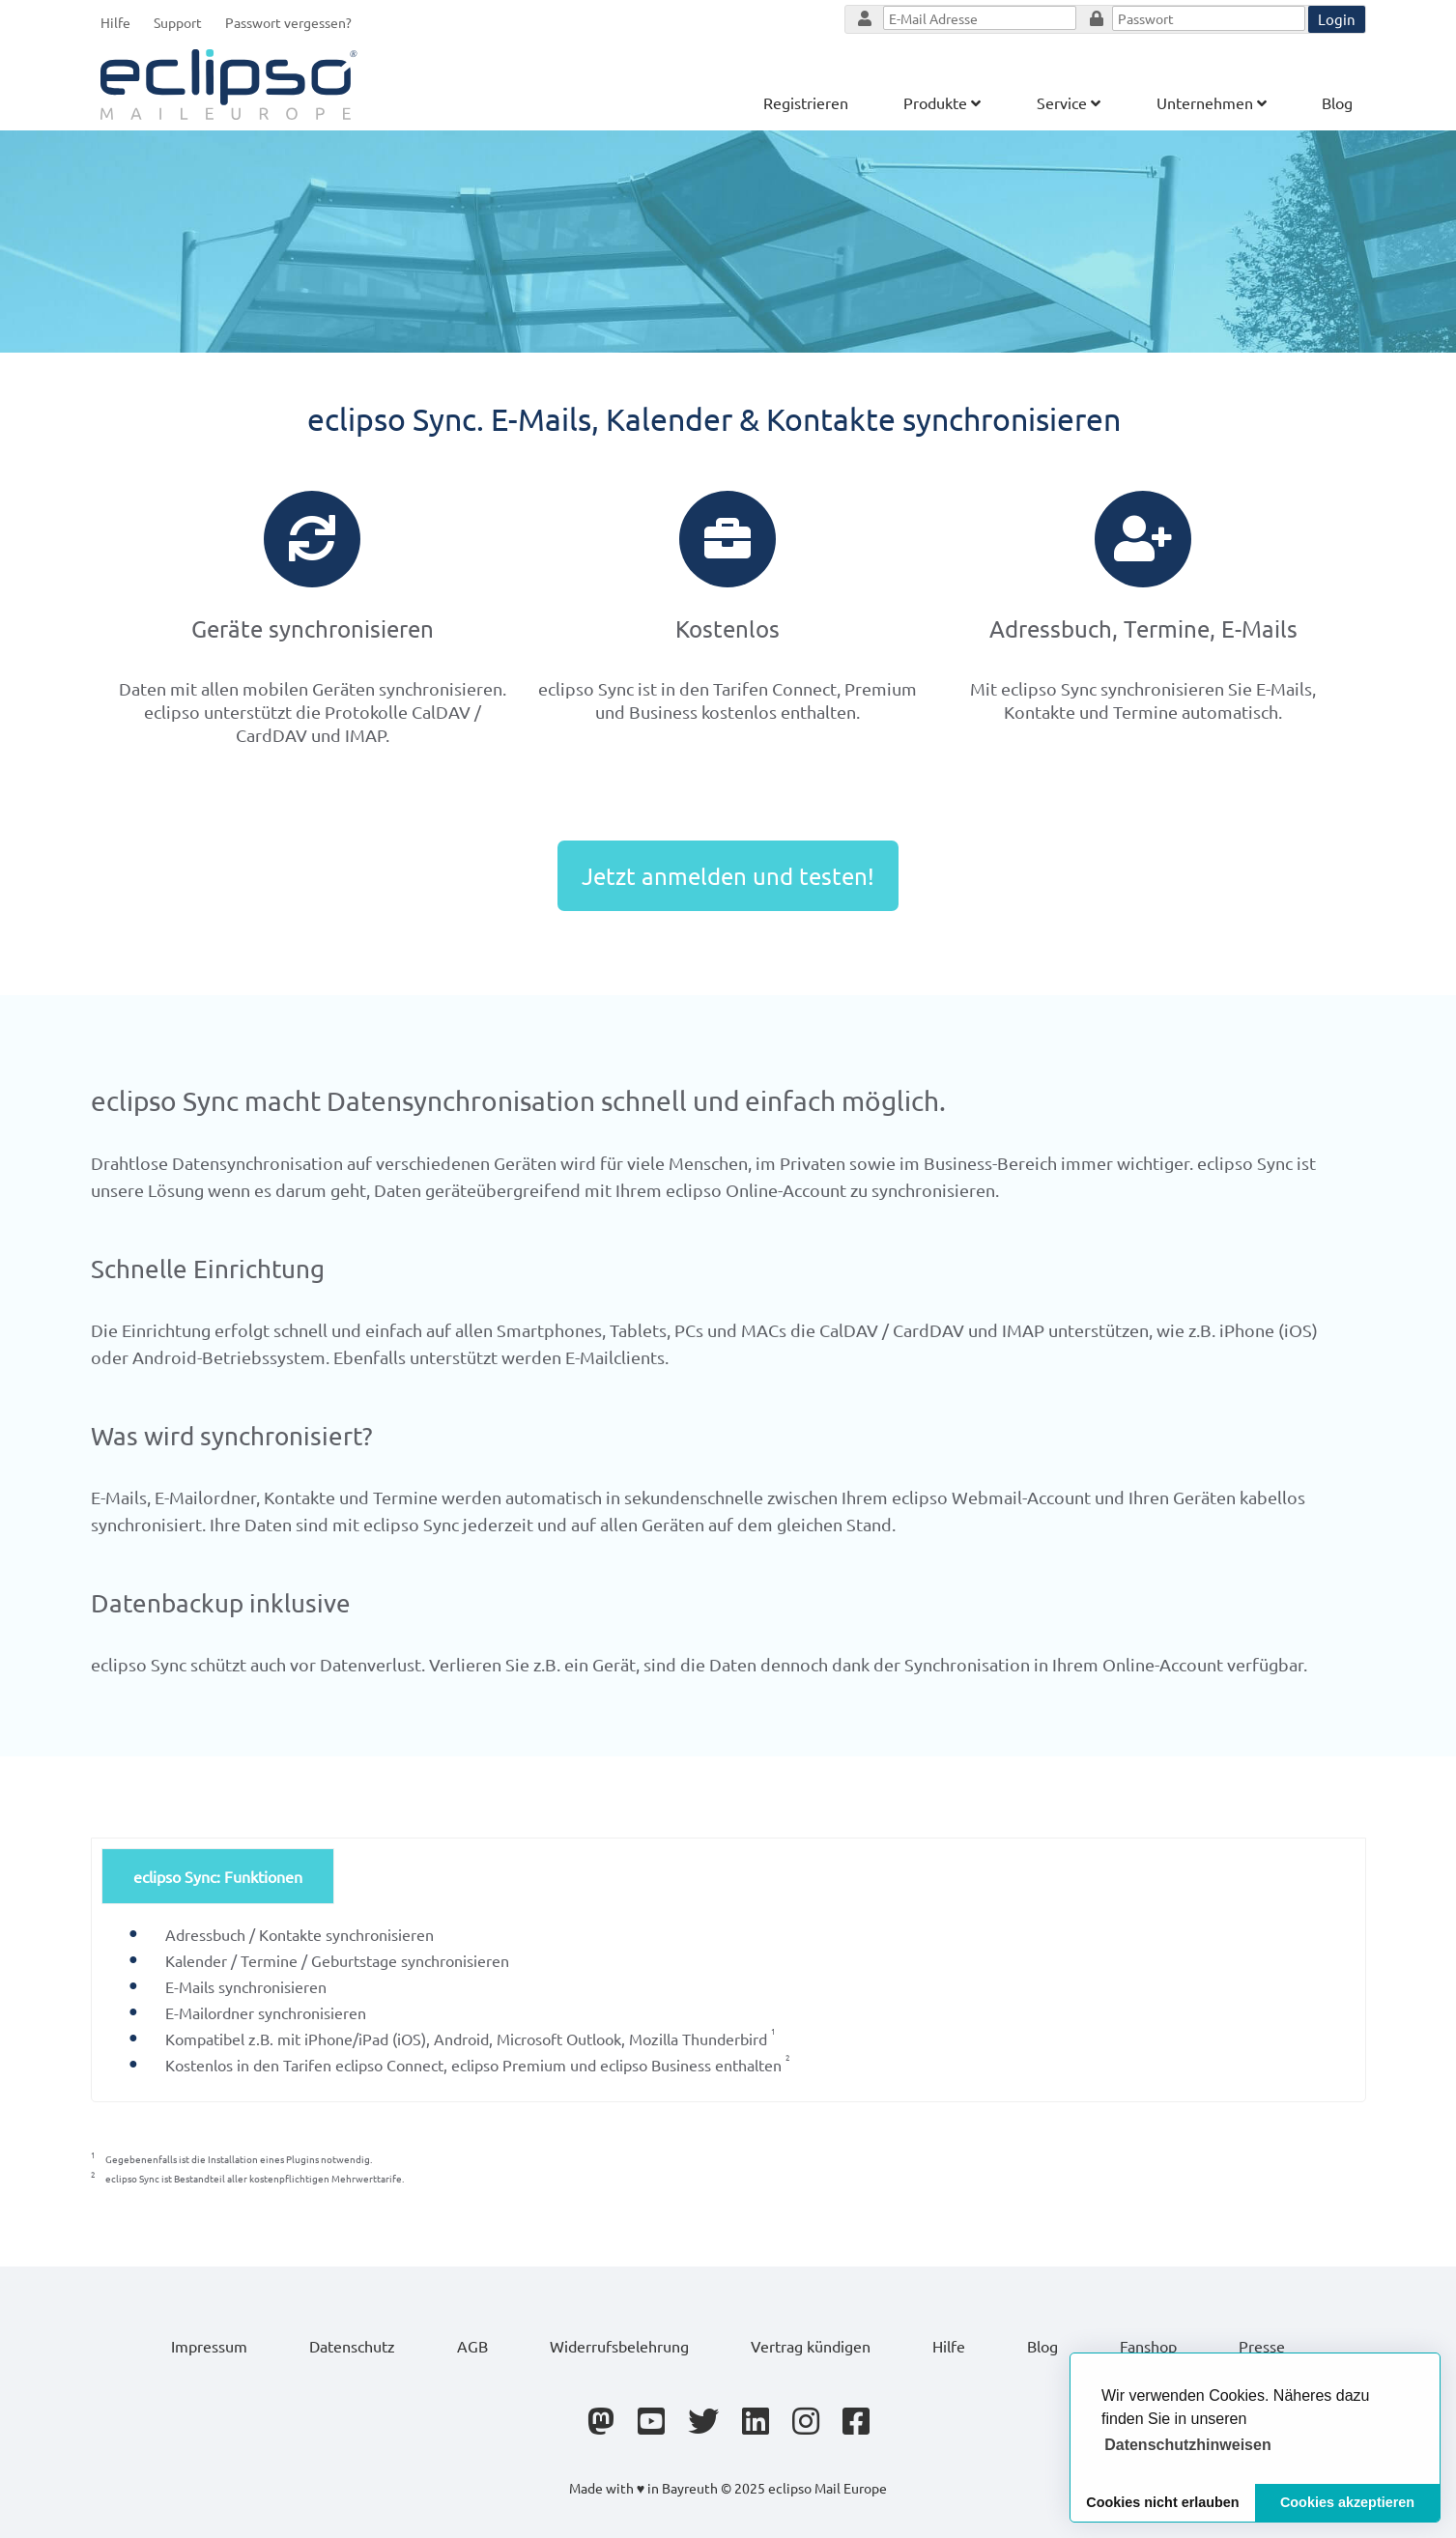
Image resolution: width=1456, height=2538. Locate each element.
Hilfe (115, 22)
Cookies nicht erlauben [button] (1162, 2502)
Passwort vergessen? (288, 22)
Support (178, 22)
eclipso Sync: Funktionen (217, 1876)
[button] (1187, 2445)
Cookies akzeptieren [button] (1347, 2502)
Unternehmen (1211, 102)
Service (1068, 102)
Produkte (942, 102)
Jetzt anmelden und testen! (728, 876)
